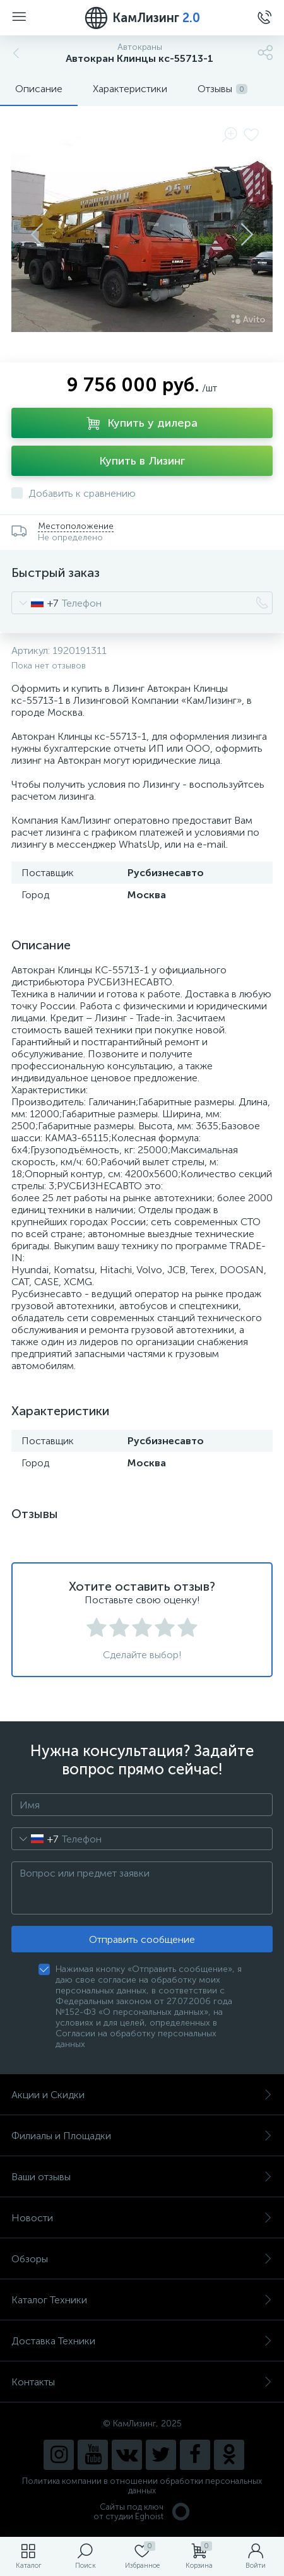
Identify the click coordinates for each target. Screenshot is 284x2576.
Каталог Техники (142, 2300)
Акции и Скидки (142, 2095)
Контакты (142, 2382)
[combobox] (35, 603)
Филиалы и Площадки (142, 2136)
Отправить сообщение (142, 1939)
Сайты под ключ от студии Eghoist (142, 2512)
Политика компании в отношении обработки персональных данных (142, 2485)
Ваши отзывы (142, 2177)
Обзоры (142, 2259)
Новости (142, 2218)
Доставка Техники (142, 2341)
